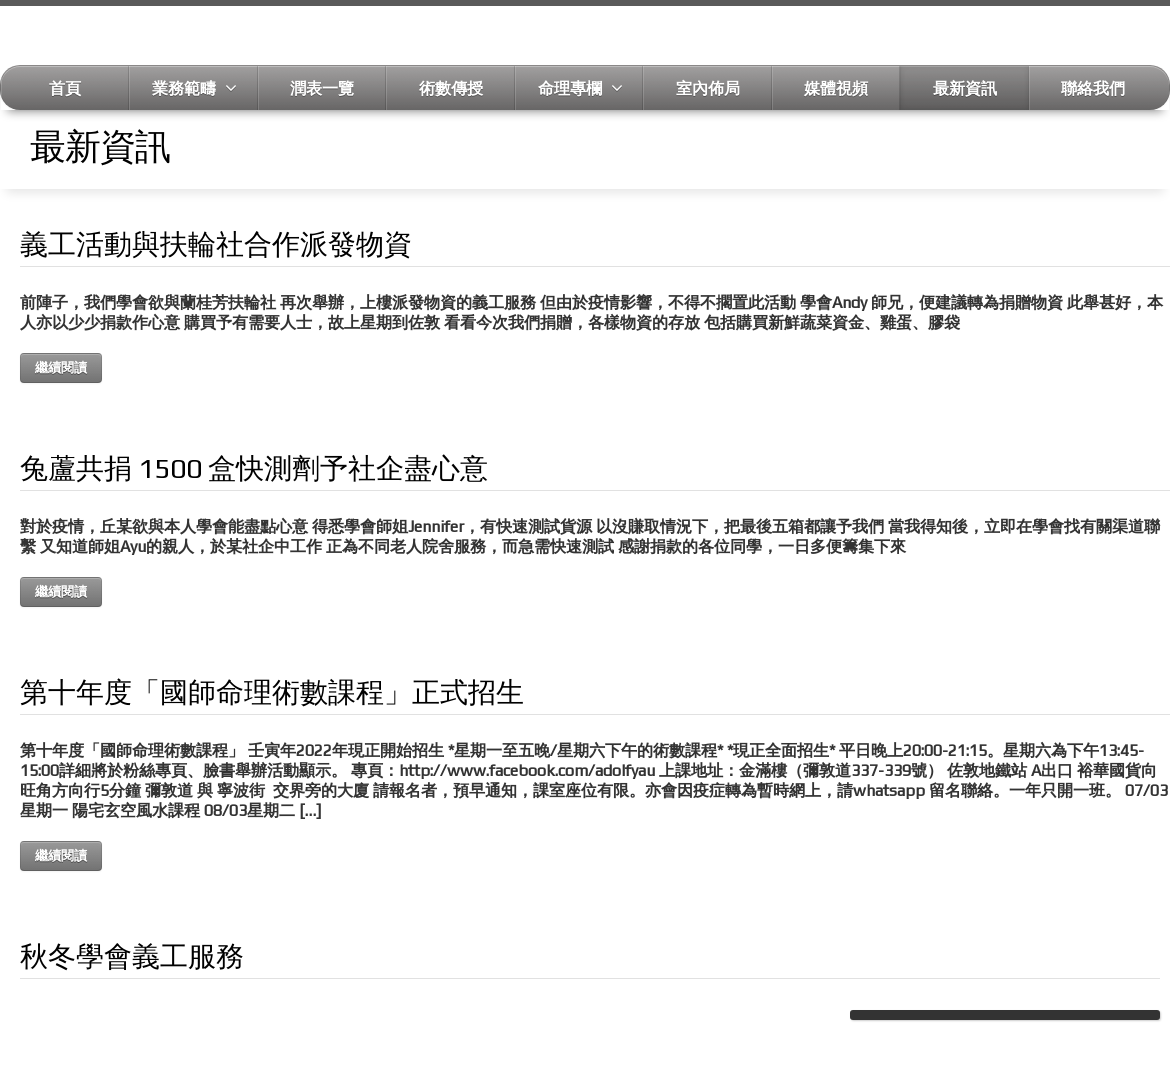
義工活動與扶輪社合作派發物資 (216, 244)
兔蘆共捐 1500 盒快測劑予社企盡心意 (254, 468)
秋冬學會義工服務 (132, 956)
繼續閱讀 (61, 367)
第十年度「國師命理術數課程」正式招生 (272, 692)
